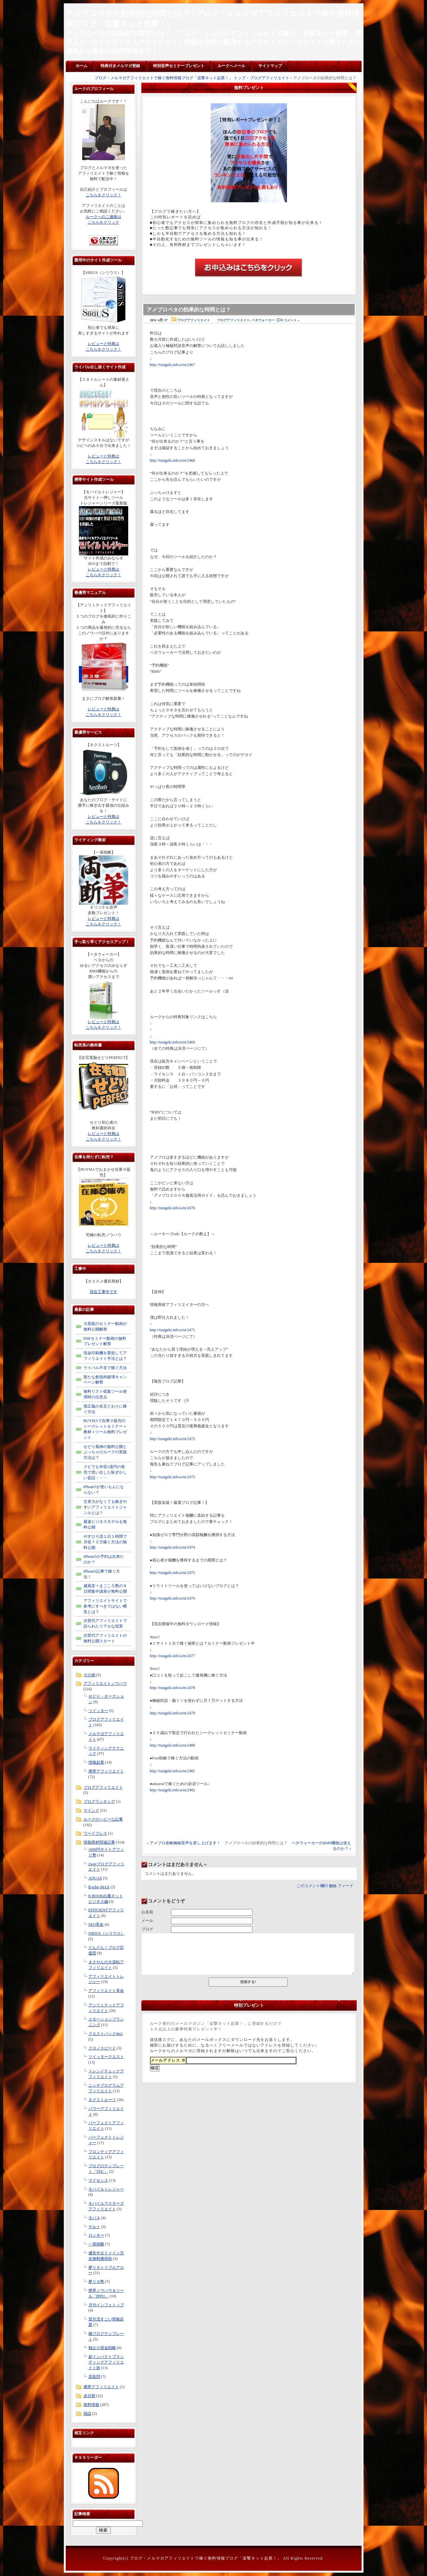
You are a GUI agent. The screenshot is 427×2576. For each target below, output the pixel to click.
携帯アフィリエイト (106, 1771)
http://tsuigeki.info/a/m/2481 (172, 1771)
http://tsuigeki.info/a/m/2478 (172, 1687)
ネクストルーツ (102, 2100)
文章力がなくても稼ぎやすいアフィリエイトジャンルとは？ (105, 1507)
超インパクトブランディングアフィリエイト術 (106, 2362)
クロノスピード (102, 2048)
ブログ (147, 1929)
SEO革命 (96, 1924)
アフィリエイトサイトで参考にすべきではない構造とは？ (105, 1606)
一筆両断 (96, 2244)
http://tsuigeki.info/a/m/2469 (172, 1042)
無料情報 (91, 2404)
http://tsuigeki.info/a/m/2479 (172, 1713)
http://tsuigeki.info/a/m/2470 (172, 1208)
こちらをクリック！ (103, 195)
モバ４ (94, 2218)
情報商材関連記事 (99, 1842)
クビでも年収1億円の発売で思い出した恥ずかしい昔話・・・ (105, 1472)
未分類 (89, 2395)
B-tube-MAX (99, 1887)
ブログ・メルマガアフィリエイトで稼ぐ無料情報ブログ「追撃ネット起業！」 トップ (170, 78)
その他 (89, 1675)
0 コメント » (290, 320)
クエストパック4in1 (105, 2033)
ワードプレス (95, 1833)
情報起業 (96, 1762)
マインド (91, 1810)
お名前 (147, 1912)
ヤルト (94, 2226)
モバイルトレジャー (106, 2189)
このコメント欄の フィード (325, 1885)
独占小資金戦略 (102, 2347)
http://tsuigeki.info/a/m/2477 (172, 1656)
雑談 (87, 2413)
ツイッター (98, 1710)
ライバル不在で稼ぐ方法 (105, 1367)
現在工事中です (103, 1291)
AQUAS (95, 1878)
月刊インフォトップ (106, 2305)
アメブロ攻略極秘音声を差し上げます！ (185, 1843)
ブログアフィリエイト (269, 78)
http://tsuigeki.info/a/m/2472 (172, 1438)
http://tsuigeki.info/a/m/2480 (172, 1745)
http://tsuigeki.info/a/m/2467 (172, 364)
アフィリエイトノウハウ (105, 1683)
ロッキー (96, 2235)
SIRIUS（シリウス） (106, 1933)
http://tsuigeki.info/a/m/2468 (172, 460)
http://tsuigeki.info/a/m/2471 (172, 1330)
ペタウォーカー (263, 320)
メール (147, 1920)
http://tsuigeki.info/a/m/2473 (172, 1477)
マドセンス (98, 2180)
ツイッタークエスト (106, 2056)
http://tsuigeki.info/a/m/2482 (172, 1790)
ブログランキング (99, 1801)
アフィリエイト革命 (106, 1990)
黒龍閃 (94, 2376)
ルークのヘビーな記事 (103, 1819)
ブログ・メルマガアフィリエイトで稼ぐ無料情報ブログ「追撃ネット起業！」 (206, 2558)
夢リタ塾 (96, 2281)
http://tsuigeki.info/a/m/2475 (172, 1572)
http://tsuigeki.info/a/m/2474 (172, 1547)
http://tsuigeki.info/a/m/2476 (172, 1598)
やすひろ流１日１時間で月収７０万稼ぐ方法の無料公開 (105, 1542)
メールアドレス (168, 2060)
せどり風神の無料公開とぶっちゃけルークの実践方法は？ (105, 1452)
